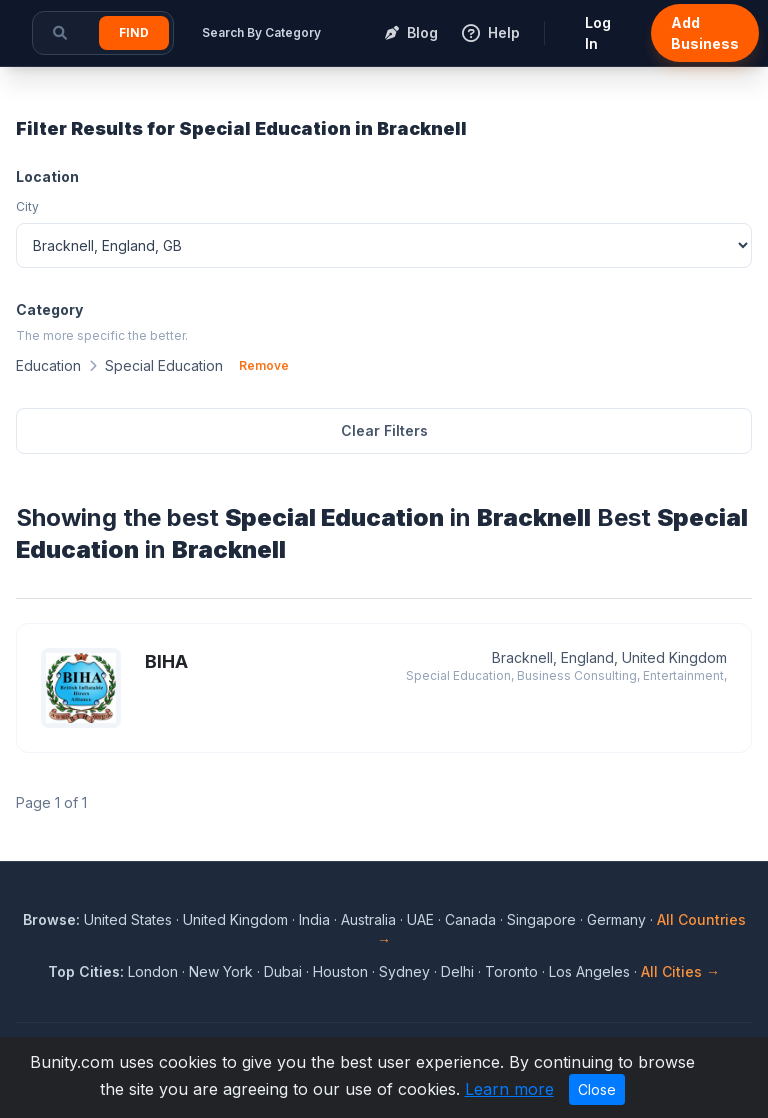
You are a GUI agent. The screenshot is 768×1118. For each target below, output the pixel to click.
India (314, 919)
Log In (598, 33)
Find (134, 32)
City (27, 206)
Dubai (283, 971)
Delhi (457, 971)
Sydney (404, 971)
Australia (368, 919)
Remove (264, 365)
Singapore (541, 919)
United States (128, 919)
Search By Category (261, 32)
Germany (616, 919)
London (153, 971)
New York (221, 971)
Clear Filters (384, 430)
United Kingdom (235, 919)
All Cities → (680, 971)
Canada (470, 919)
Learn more (509, 1089)
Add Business (705, 33)
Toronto (511, 971)
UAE (420, 919)
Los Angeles (589, 971)
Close (597, 1089)
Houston (340, 971)
